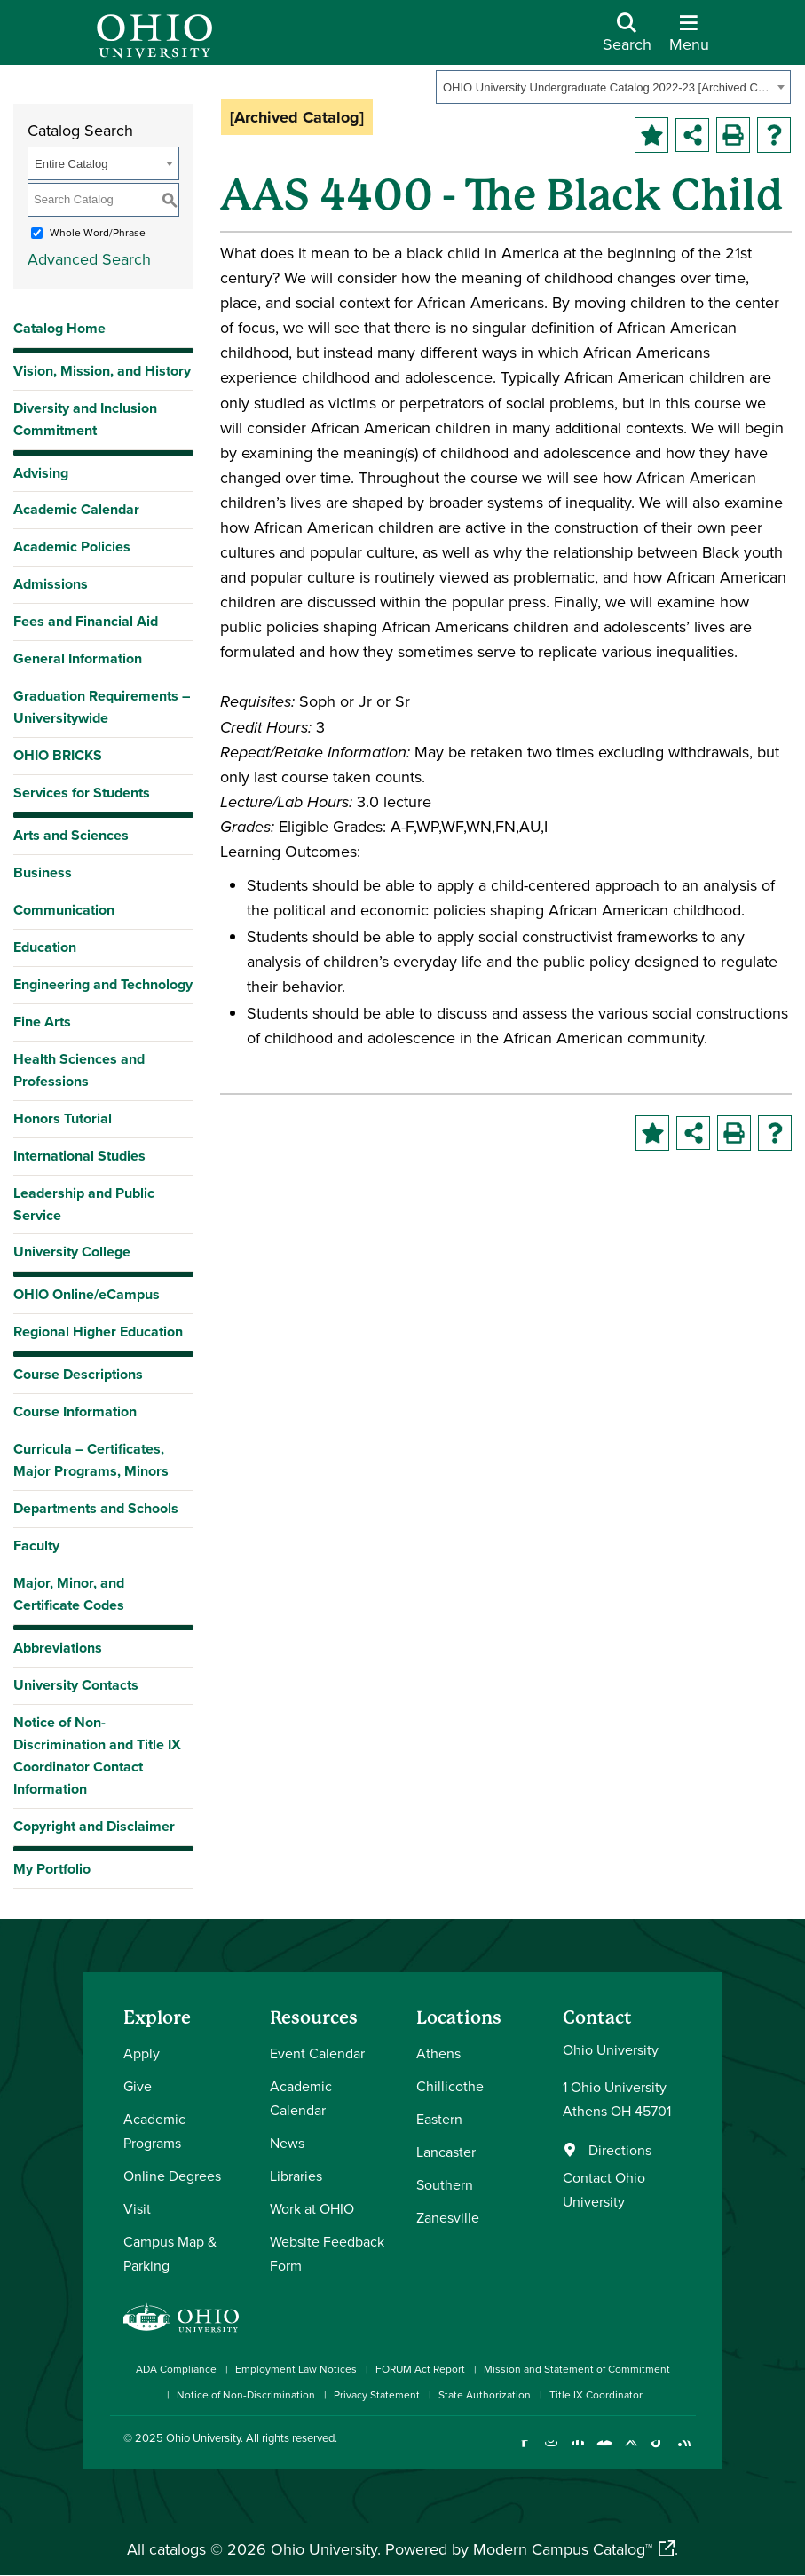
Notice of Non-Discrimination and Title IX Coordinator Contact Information (97, 1755)
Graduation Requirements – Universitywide (101, 707)
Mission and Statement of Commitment (577, 2368)
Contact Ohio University (604, 2189)
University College (71, 1251)
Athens (438, 2053)
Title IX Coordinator (596, 2394)
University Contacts (75, 1685)
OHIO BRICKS (57, 755)
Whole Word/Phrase (98, 232)
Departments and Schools (95, 1508)
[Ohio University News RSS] (685, 2451)
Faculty (36, 1545)
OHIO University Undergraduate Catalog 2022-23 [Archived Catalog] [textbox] (607, 87)
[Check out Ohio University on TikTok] (658, 2451)
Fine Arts (42, 1021)
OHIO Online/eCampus (86, 1294)
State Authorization (484, 2394)
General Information (77, 658)
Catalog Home (59, 328)
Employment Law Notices (296, 2368)
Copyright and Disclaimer (94, 1826)
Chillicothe (450, 2086)
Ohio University (203, 2437)
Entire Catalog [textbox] (71, 163)
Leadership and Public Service (83, 1204)
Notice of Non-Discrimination (246, 2394)
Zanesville (447, 2217)
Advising (40, 473)
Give (137, 2086)
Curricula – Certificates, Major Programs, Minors (91, 1460)
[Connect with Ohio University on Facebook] (525, 2451)
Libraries (296, 2175)
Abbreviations (57, 1647)
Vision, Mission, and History (102, 371)
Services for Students (81, 792)
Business (42, 872)
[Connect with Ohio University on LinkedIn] (578, 2451)
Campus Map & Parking (170, 2253)
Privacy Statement (377, 2394)
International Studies (79, 1155)
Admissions (50, 584)
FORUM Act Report (420, 2368)
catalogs (177, 2549)
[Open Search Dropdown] (627, 39)
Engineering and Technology (103, 984)
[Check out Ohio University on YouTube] (605, 2451)
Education (44, 947)
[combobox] (613, 87)
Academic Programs (154, 2130)
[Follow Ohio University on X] (631, 2451)
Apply (141, 2053)
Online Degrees (172, 2175)
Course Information (75, 1411)
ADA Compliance (176, 2368)
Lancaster (446, 2151)
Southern (444, 2184)
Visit (137, 2208)
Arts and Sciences (71, 835)
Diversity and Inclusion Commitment (85, 419)
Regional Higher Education (98, 1331)
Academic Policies (71, 546)
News (287, 2142)
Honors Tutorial (62, 1118)
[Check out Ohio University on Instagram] (552, 2451)
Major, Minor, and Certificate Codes (68, 1594)
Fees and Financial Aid (85, 621)
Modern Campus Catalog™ (562, 2549)
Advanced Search (89, 259)
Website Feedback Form (327, 2253)
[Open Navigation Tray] (689, 39)
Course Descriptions (78, 1374)
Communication (63, 910)
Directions (619, 2150)
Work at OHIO (312, 2208)
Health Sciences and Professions (79, 1070)
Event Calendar (317, 2053)
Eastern (439, 2118)
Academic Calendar (76, 509)
